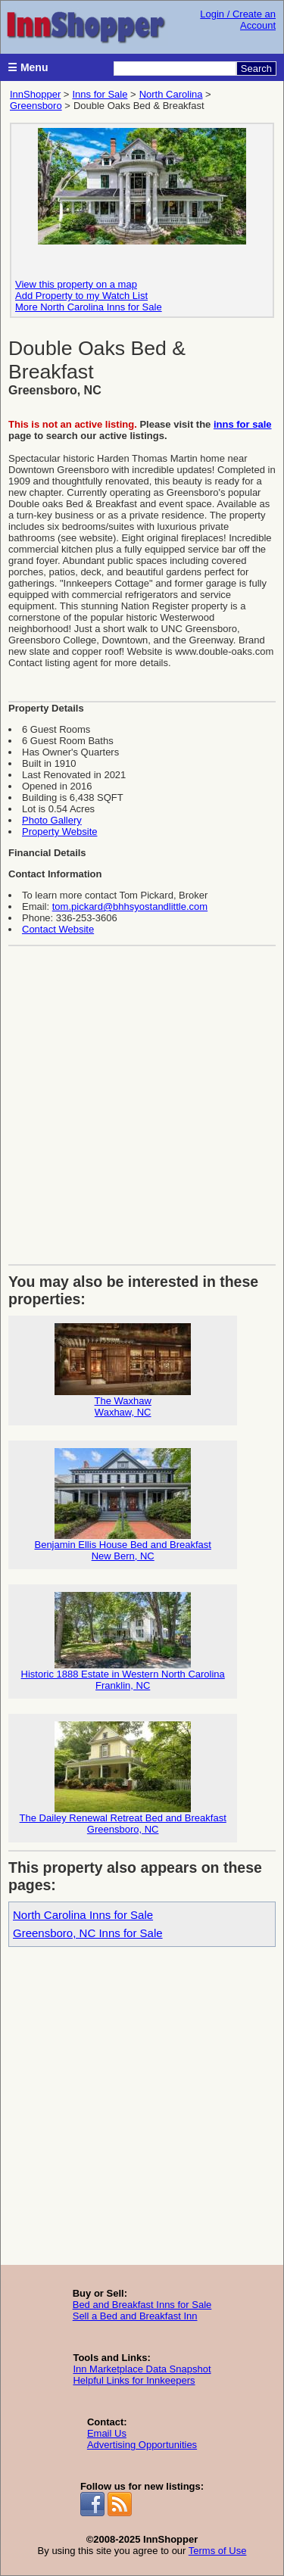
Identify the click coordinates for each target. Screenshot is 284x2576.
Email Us (106, 2433)
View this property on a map (76, 284)
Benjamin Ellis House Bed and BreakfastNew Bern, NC (122, 1505)
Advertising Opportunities (142, 2444)
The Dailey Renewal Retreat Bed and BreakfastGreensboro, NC (123, 1778)
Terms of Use (218, 2550)
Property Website (59, 831)
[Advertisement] (142, 1099)
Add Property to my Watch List (81, 295)
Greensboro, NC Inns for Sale (88, 1933)
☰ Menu (28, 67)
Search (256, 68)
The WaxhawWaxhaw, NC (123, 1370)
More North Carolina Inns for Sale (88, 307)
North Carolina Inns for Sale (83, 1914)
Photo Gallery (52, 820)
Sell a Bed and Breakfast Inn (135, 2316)
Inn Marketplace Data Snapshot (142, 2369)
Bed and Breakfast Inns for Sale (142, 2304)
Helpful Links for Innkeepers (134, 2380)
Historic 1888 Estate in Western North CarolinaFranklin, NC (123, 1641)
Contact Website (58, 929)
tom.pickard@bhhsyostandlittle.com (130, 906)
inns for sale (243, 424)
